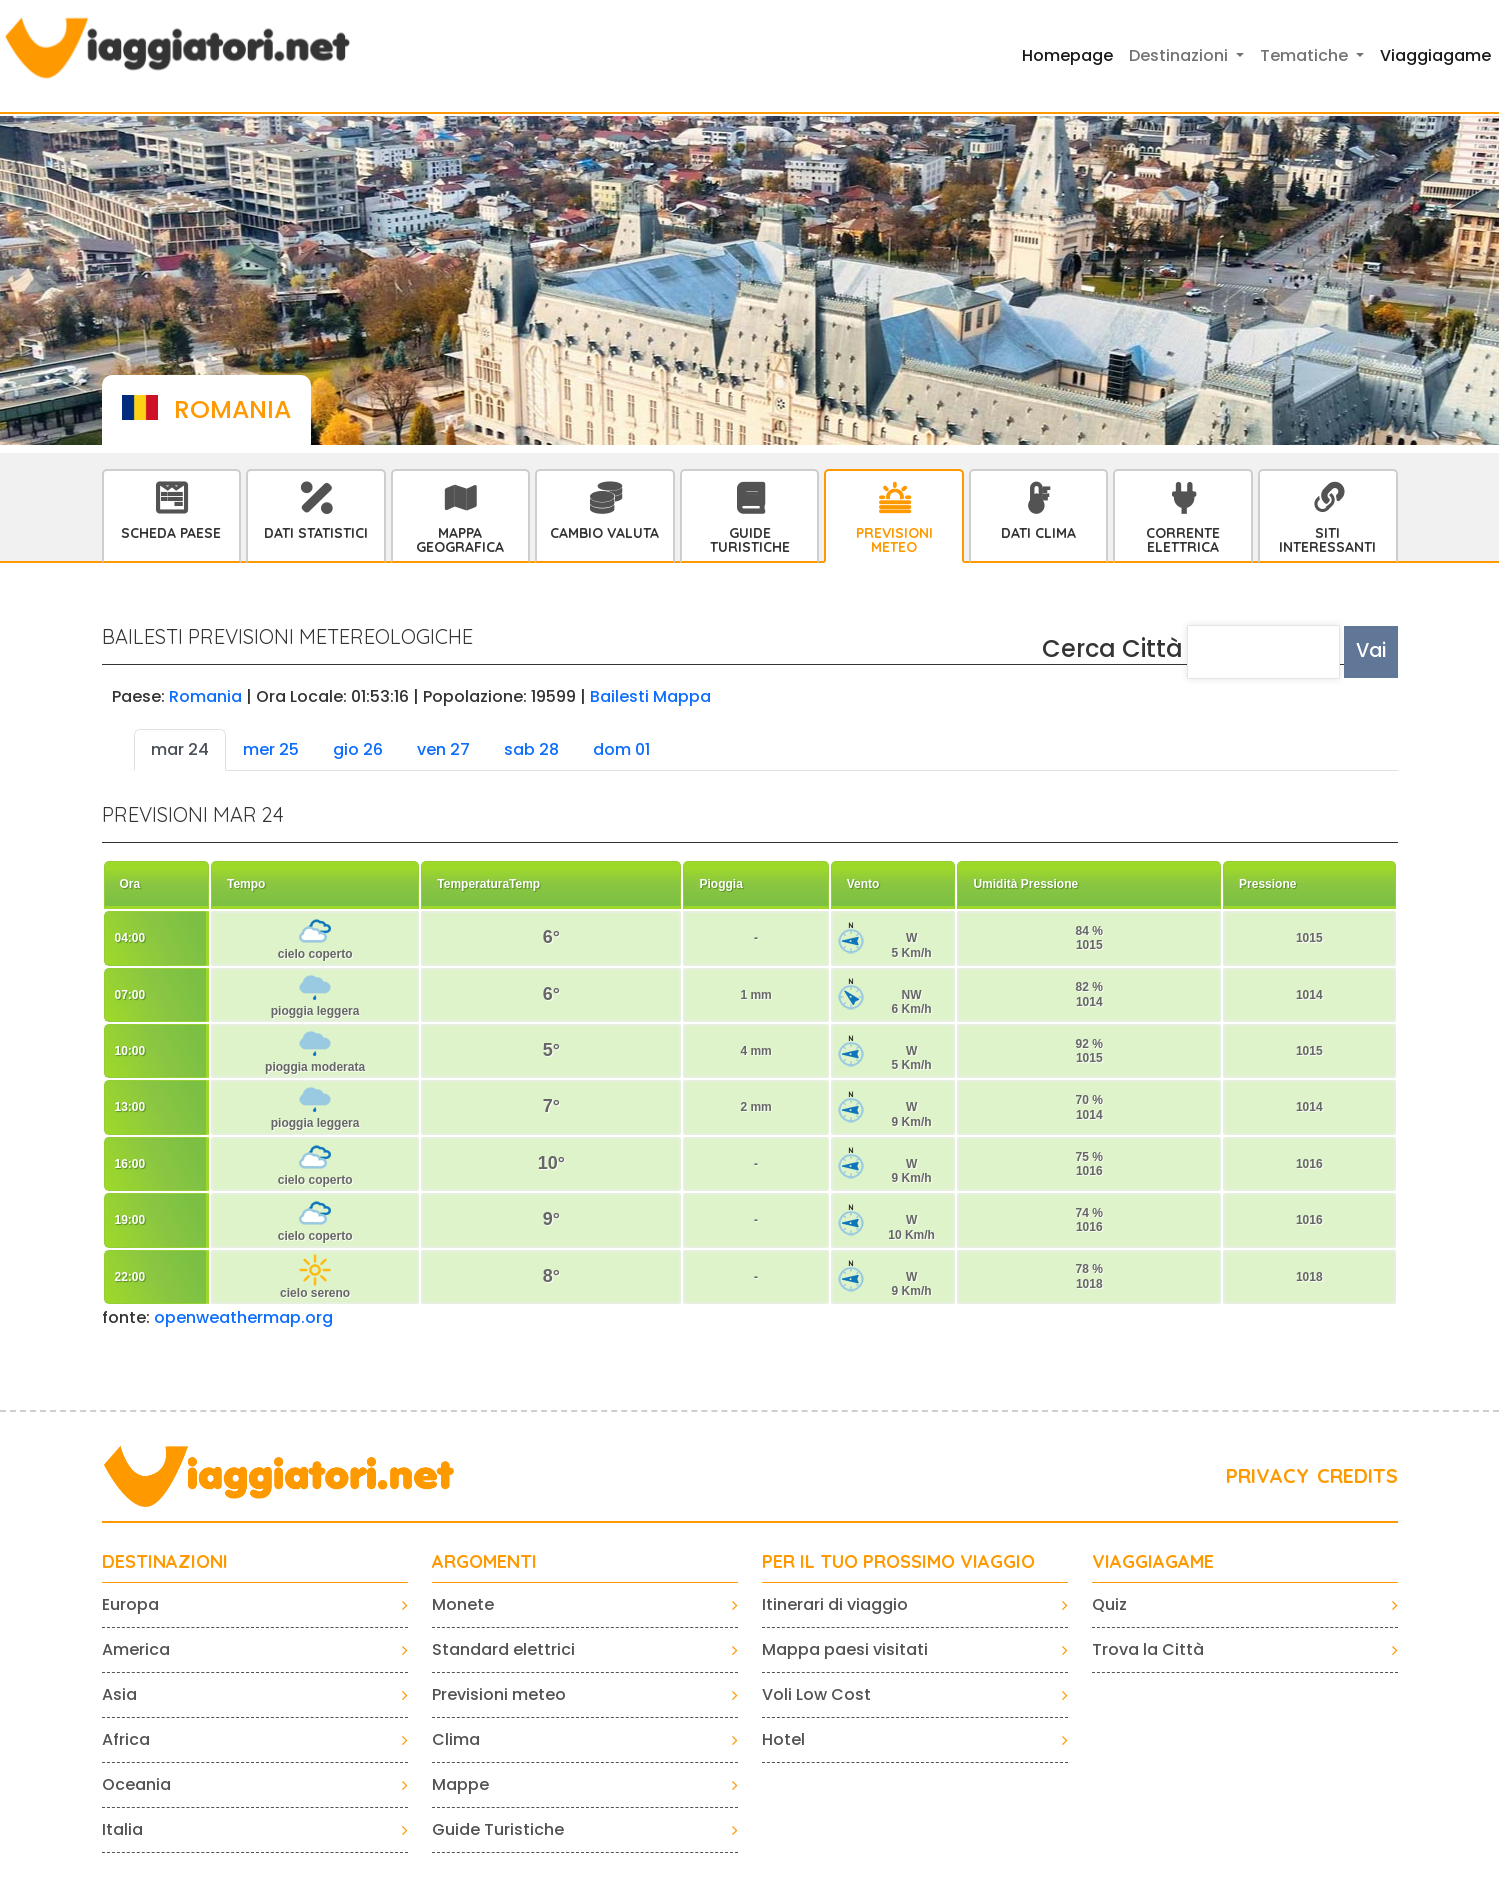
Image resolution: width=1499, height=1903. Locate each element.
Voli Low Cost (816, 1694)
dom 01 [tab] (621, 749)
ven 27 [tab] (443, 749)
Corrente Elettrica (1183, 540)
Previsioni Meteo (894, 540)
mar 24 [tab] (180, 749)
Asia (119, 1694)
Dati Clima (1038, 533)
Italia (122, 1829)
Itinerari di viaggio (835, 1604)
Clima (456, 1739)
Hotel (783, 1739)
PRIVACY (1267, 1475)
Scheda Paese (171, 533)
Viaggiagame (1435, 55)
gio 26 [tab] (358, 749)
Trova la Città (1148, 1649)
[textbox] (1264, 652)
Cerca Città (1112, 648)
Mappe (460, 1784)
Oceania (136, 1784)
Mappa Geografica (460, 540)
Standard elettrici (503, 1649)
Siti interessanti (1327, 540)
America (136, 1649)
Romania (205, 696)
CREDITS (1357, 1475)
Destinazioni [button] (1180, 55)
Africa (126, 1739)
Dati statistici (316, 533)
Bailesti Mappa (650, 696)
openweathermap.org (243, 1317)
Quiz (1109, 1604)
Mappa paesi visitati (845, 1649)
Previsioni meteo (499, 1694)
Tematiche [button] (1306, 55)
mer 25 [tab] (271, 749)
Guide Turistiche (750, 540)
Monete (463, 1604)
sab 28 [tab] (531, 749)
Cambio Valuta (604, 533)
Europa (130, 1604)
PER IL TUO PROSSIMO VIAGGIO (898, 1562)
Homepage (1067, 55)
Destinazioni (165, 1562)
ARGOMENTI (484, 1562)
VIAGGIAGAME (1153, 1562)
